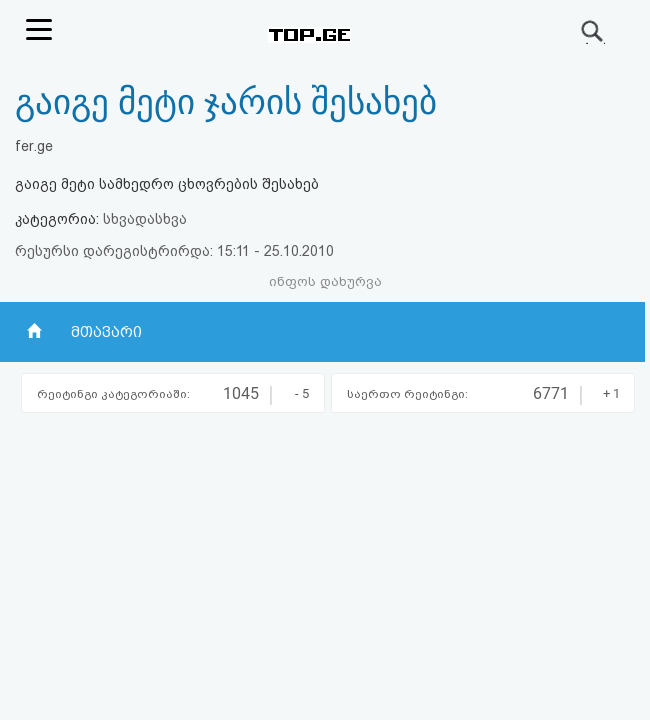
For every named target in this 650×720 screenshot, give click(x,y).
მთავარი (106, 332)
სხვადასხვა (145, 219)
